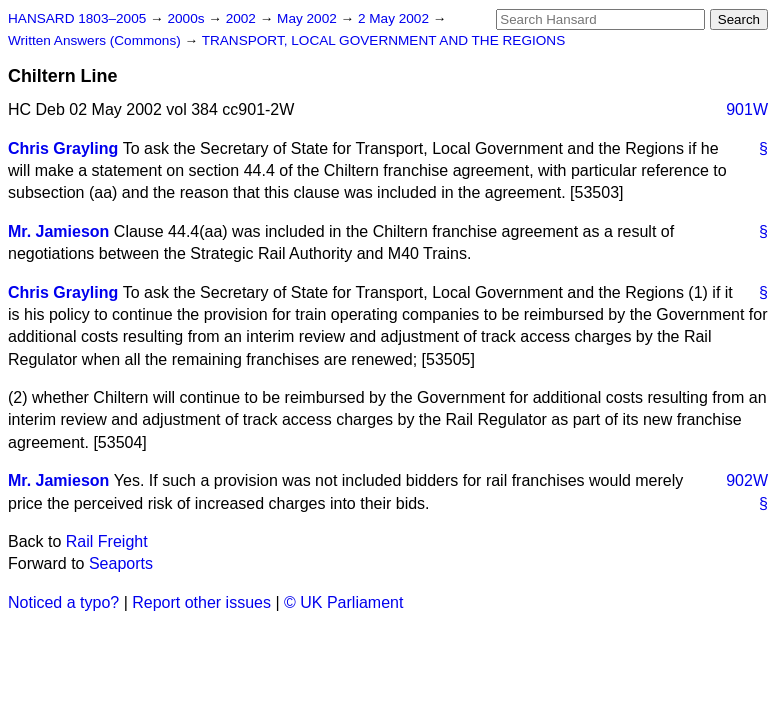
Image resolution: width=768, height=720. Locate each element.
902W (747, 480)
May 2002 (308, 18)
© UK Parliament (343, 602)
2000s (187, 18)
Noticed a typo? (63, 602)
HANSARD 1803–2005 (77, 18)
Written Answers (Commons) (96, 40)
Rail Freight (107, 541)
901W (747, 109)
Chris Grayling (63, 148)
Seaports (121, 563)
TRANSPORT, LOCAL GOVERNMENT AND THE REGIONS (384, 40)
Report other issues (201, 602)
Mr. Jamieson (58, 231)
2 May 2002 (395, 18)
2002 (243, 18)
